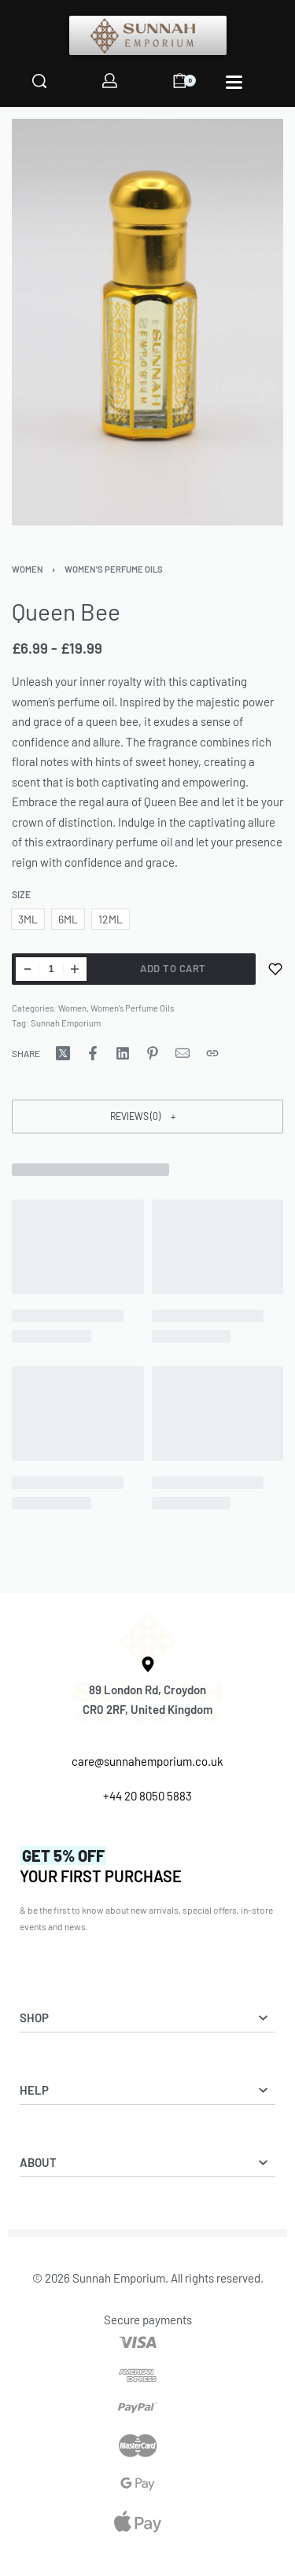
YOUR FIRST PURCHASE (101, 1865)
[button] (147, 1116)
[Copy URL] (212, 1053)
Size (21, 894)
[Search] (39, 81)
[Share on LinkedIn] (123, 1053)
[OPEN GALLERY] (147, 322)
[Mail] (182, 1053)
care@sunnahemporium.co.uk (147, 1761)
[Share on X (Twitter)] (63, 1053)
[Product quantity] (51, 969)
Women (27, 569)
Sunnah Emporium (66, 1023)
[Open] (234, 82)
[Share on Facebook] (93, 1053)
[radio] (28, 919)
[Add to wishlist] (275, 969)
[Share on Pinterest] (153, 1053)
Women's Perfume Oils (114, 569)
